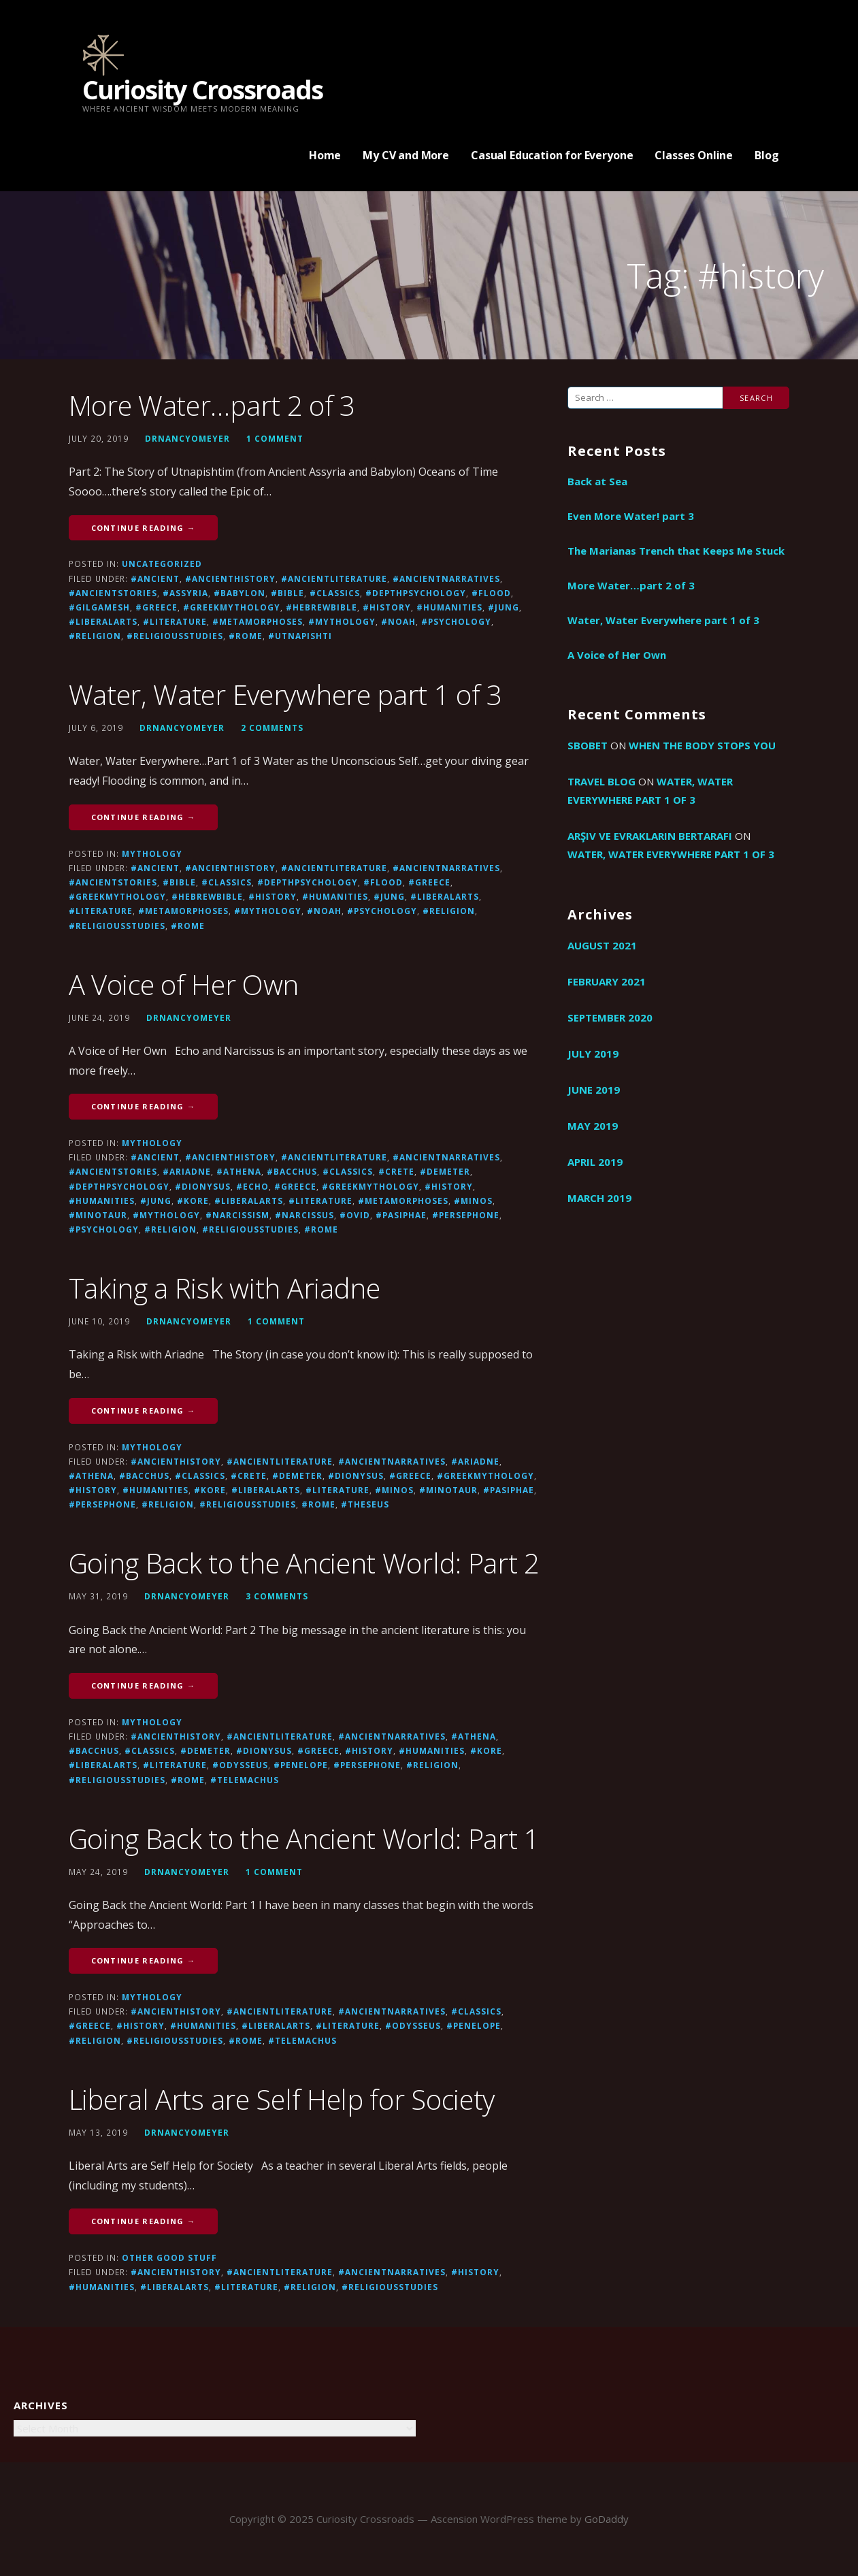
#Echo (252, 1186)
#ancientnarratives (446, 578)
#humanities (449, 607)
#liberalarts (103, 621)
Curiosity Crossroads (202, 89)
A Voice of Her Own (184, 984)
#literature (175, 621)
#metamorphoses (257, 621)
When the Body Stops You (702, 745)
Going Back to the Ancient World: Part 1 (304, 1838)
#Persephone (465, 1214)
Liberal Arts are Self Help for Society (282, 2099)
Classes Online (694, 155)
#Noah (398, 621)
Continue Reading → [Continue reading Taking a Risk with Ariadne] (143, 1410)
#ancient (155, 578)
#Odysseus (240, 1764)
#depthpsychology (415, 592)
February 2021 (606, 981)
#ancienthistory (230, 578)
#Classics (335, 592)
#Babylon (239, 592)
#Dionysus (203, 1186)
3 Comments (277, 1596)
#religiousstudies (175, 635)
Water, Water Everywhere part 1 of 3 (286, 694)
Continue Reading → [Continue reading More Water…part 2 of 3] (143, 528)
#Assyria (185, 592)
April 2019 (595, 1162)
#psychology (456, 621)
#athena (238, 1171)
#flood (491, 592)
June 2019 (593, 1089)
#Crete (396, 1171)
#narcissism (237, 1214)
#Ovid (355, 1214)
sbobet (587, 745)
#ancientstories (113, 592)
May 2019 (592, 1125)
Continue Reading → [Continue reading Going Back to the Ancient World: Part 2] (143, 1685)
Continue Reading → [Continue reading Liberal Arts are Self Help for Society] (143, 2221)
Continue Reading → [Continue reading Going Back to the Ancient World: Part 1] (143, 1960)
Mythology (152, 853)
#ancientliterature (334, 578)
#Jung (503, 607)
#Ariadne (187, 1171)
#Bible (287, 592)
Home (325, 155)
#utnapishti (300, 635)
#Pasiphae (401, 1214)
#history (387, 607)
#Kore (193, 1200)
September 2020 (610, 1017)
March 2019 (599, 1198)
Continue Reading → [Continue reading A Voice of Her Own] (143, 1106)
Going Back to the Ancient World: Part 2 (304, 1563)
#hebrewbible (321, 607)
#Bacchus (292, 1171)
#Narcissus (304, 1214)
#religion (95, 635)
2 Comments (272, 727)
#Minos (473, 1200)
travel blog (601, 781)
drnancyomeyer (187, 438)
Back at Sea (597, 481)
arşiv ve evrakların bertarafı (649, 836)
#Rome (246, 635)
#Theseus (365, 1504)
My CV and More (406, 155)
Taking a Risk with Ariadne (224, 1288)
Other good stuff (169, 2257)
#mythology (342, 621)
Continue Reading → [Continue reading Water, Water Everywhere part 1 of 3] (143, 817)
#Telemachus (244, 1779)
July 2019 (592, 1053)
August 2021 (602, 945)
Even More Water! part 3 (630, 516)
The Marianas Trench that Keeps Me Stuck (676, 550)
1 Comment (274, 438)
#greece (156, 607)
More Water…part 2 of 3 (212, 405)
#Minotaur (98, 1214)
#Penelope (301, 1764)
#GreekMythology (231, 607)
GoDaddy (606, 2519)
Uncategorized (162, 563)
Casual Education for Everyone (552, 155)
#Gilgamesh (99, 607)
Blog (766, 155)
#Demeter (445, 1171)
